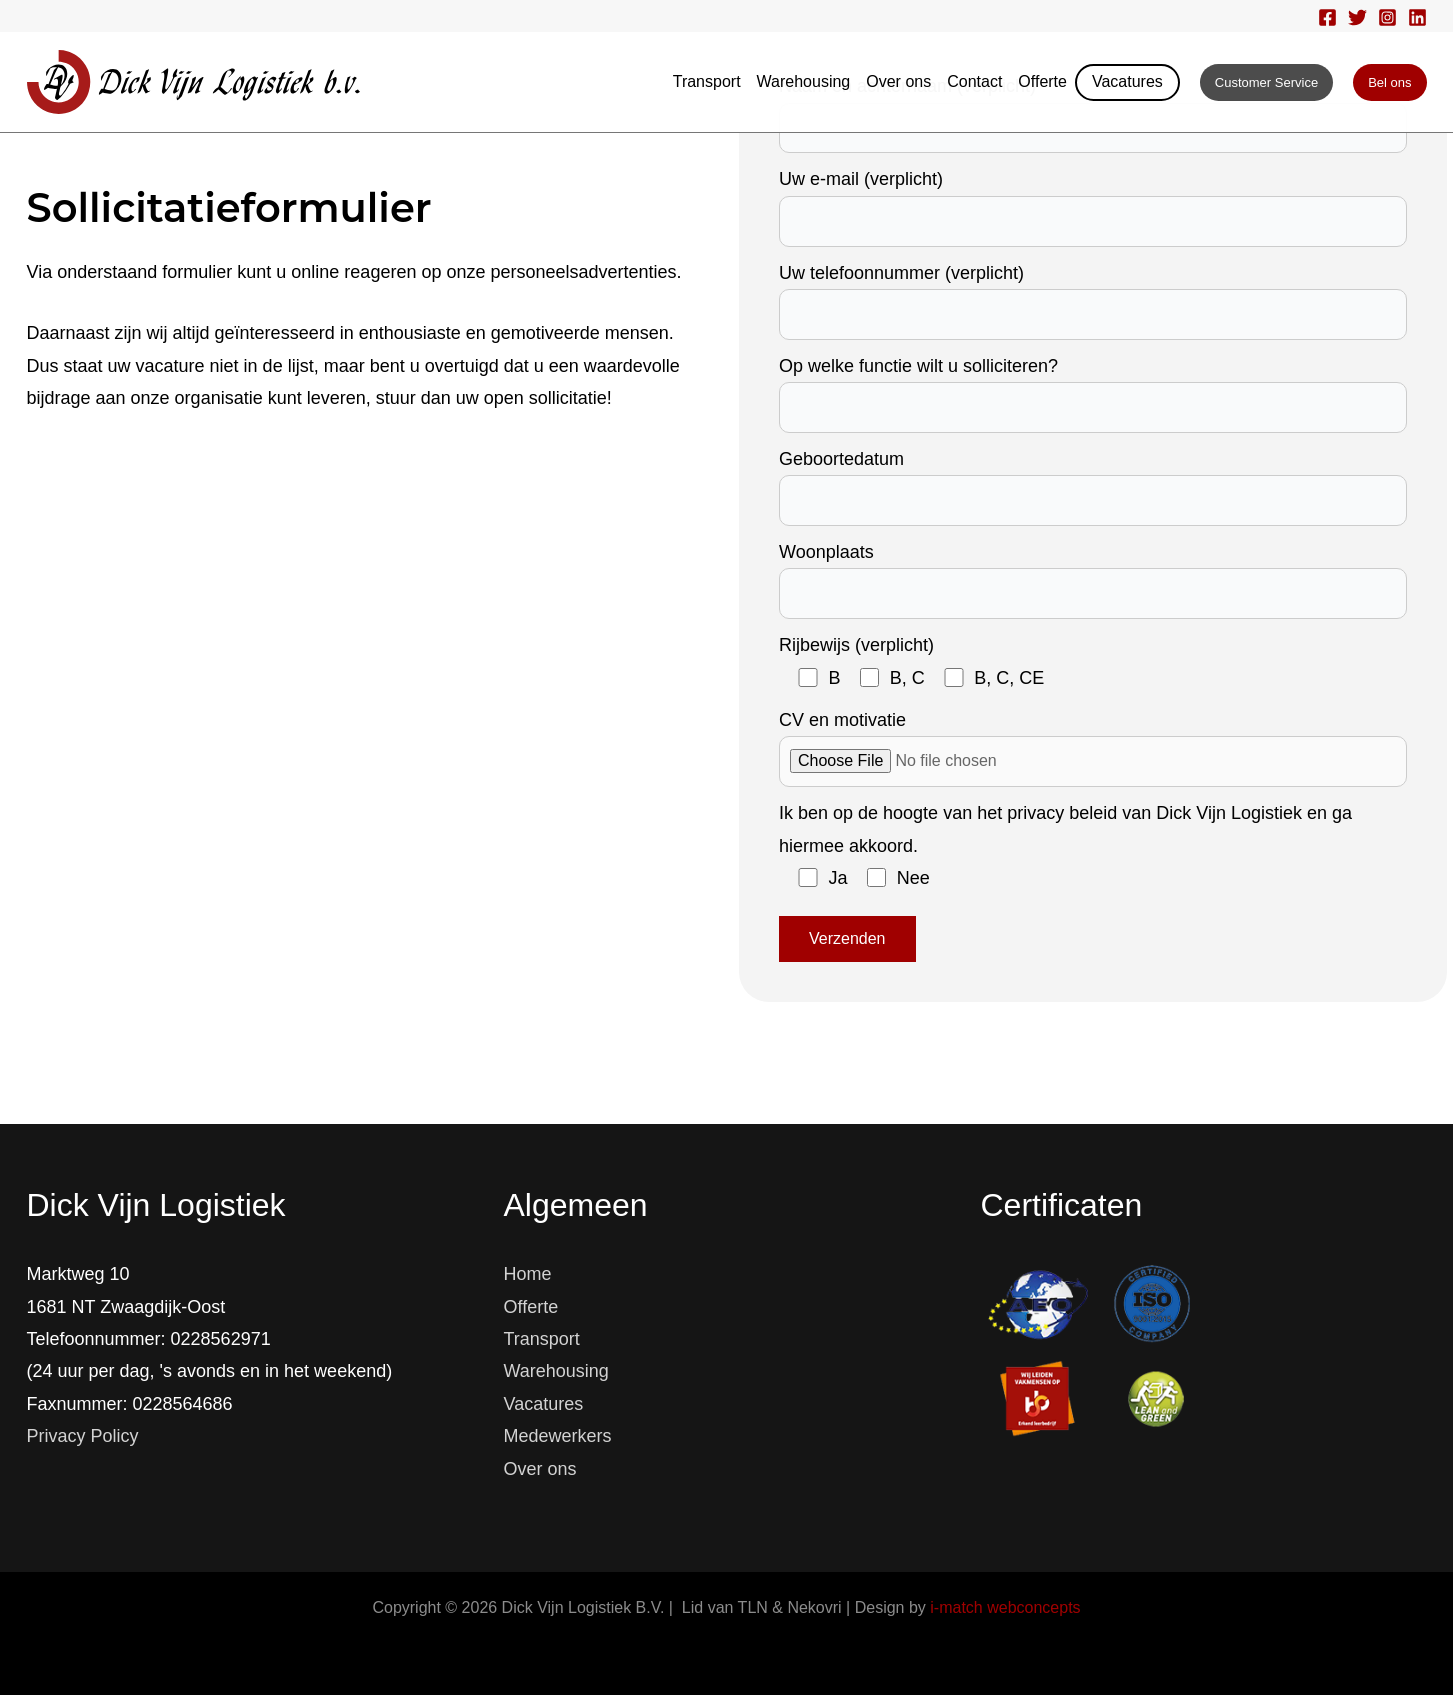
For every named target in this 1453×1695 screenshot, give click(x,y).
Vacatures (1127, 81)
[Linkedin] (1417, 17)
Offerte (1042, 81)
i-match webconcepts (1005, 1607)
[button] (1266, 82)
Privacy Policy (83, 1436)
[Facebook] (1327, 17)
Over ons (898, 81)
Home (528, 1274)
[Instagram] (1387, 17)
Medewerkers (558, 1436)
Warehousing (804, 81)
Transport (707, 81)
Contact (974, 81)
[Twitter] (1357, 17)
